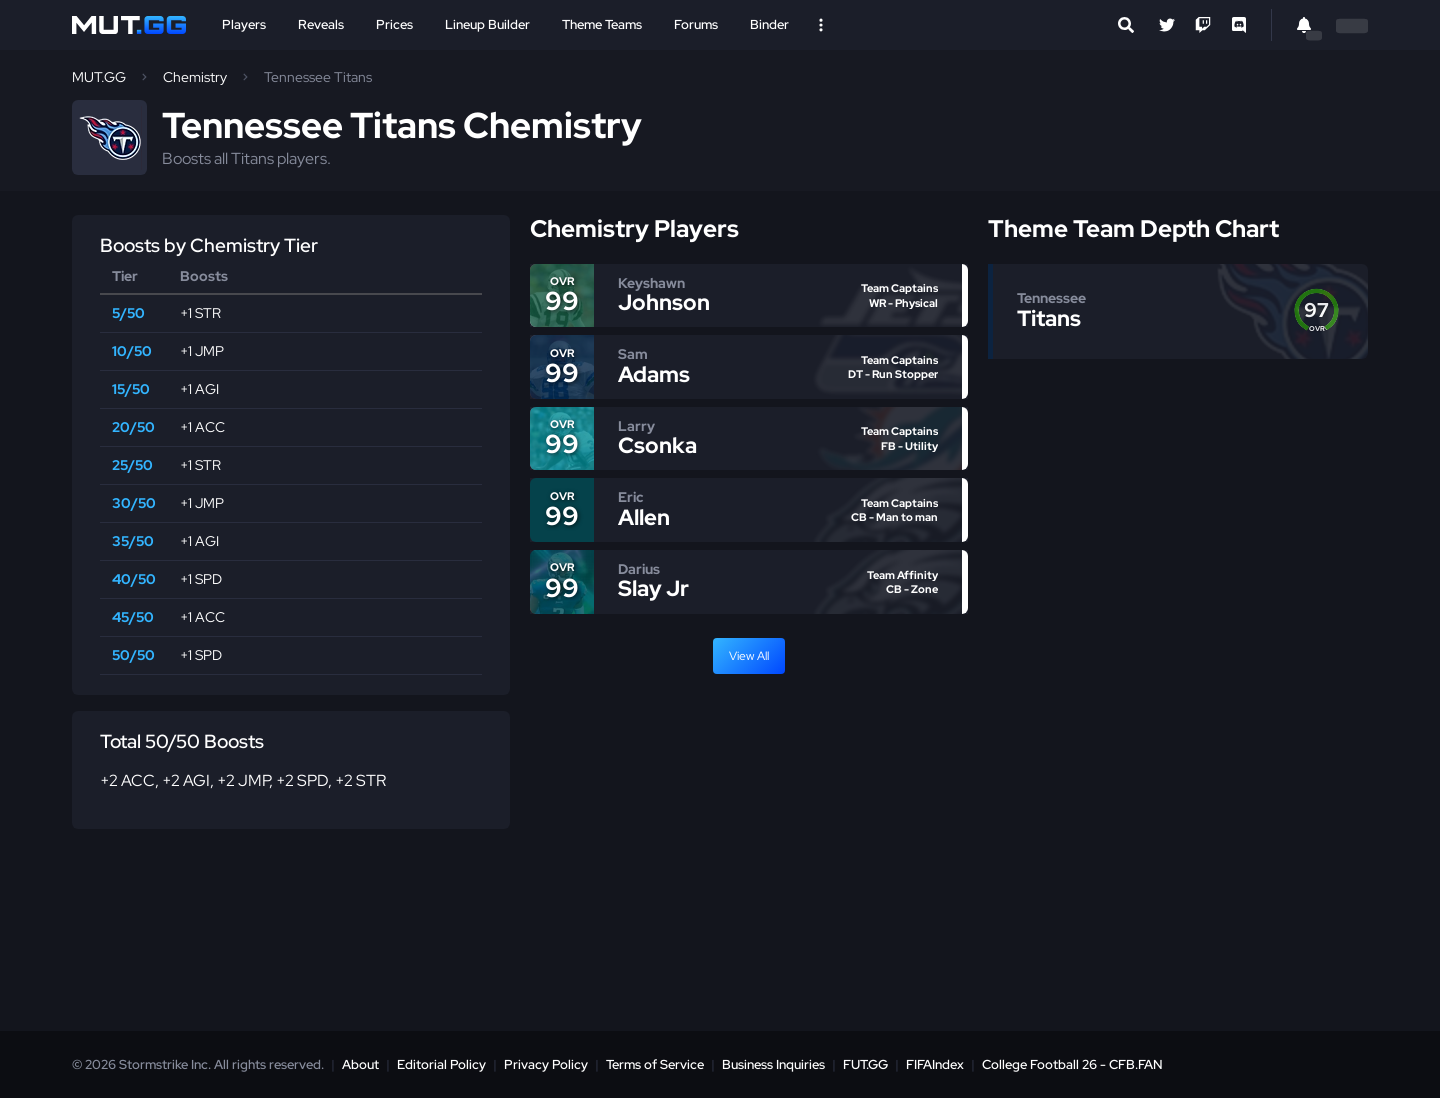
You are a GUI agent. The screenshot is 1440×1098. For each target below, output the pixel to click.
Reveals (321, 24)
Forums (696, 24)
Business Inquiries (773, 1064)
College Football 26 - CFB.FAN (1072, 1064)
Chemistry (195, 77)
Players (244, 24)
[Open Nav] (821, 25)
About (360, 1064)
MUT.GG (99, 77)
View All (749, 656)
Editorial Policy (441, 1064)
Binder (769, 24)
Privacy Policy (546, 1064)
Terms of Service (655, 1064)
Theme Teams (602, 24)
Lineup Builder (487, 24)
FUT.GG (865, 1064)
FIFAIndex (935, 1064)
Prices (394, 24)
